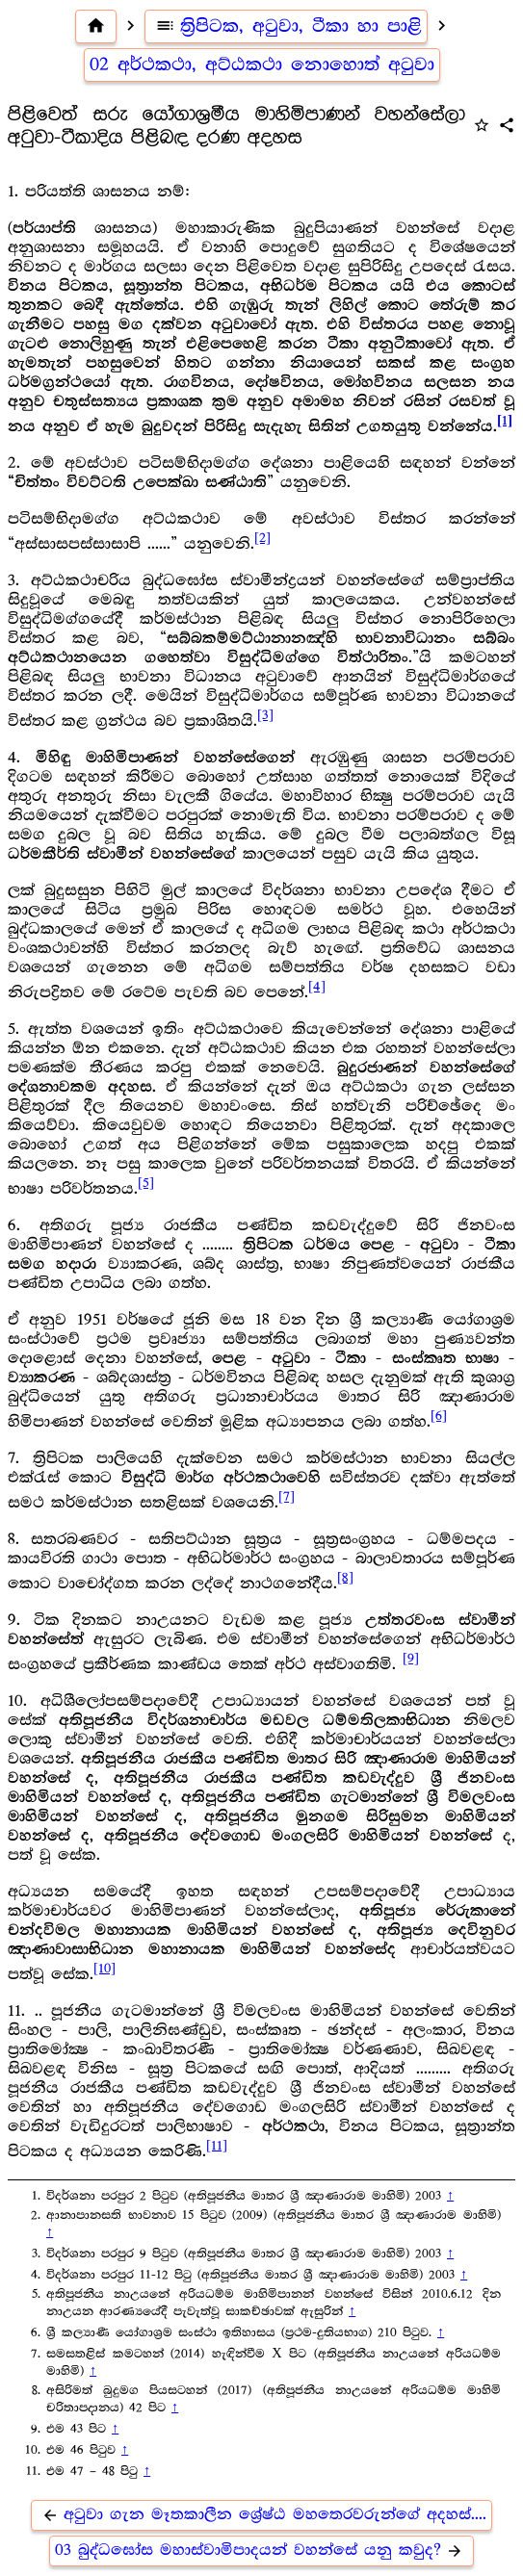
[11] (216, 2145)
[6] (439, 1416)
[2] (262, 538)
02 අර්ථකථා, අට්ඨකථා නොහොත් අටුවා (262, 64)
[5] (146, 1183)
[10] (104, 1968)
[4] (317, 986)
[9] (411, 1658)
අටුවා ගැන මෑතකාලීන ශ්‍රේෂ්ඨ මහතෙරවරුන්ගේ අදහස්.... (261, 2515)
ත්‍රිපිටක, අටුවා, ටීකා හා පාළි (286, 26)
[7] (286, 1497)
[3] (265, 715)
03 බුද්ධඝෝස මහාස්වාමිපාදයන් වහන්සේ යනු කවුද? (261, 2550)
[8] (345, 1577)
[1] (504, 421)
